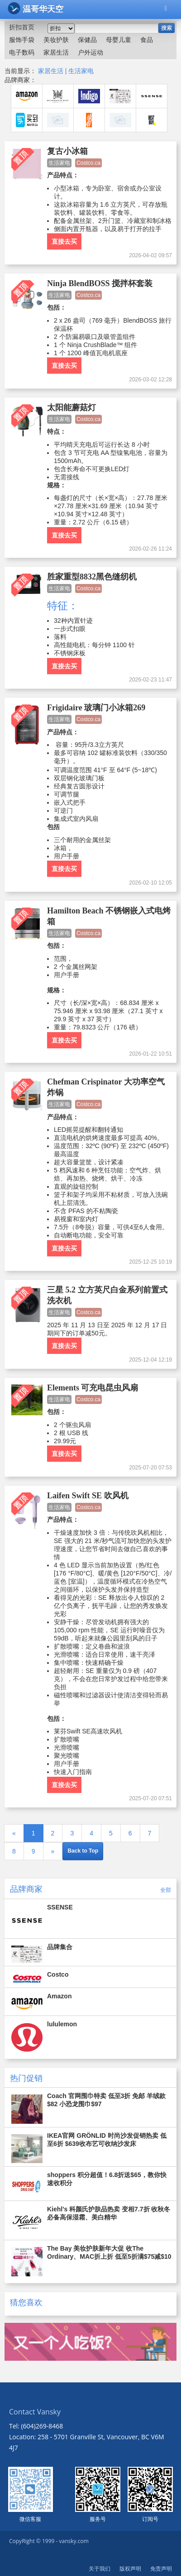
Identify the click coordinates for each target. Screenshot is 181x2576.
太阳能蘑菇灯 (71, 407)
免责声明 (161, 2568)
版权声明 (130, 2568)
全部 (165, 1890)
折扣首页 (21, 27)
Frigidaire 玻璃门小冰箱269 (96, 707)
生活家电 (81, 70)
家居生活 (56, 52)
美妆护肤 (56, 39)
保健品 (87, 39)
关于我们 (99, 2568)
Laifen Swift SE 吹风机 (88, 1495)
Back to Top (82, 1851)
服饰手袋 (21, 39)
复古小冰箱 (67, 151)
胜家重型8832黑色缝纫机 (92, 576)
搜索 (166, 28)
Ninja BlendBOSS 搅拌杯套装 (99, 283)
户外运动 (90, 52)
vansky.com (73, 2541)
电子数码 (21, 52)
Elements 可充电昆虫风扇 (92, 1387)
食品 (146, 39)
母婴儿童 (118, 39)
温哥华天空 (35, 8)
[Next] (53, 1851)
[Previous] (14, 1833)
